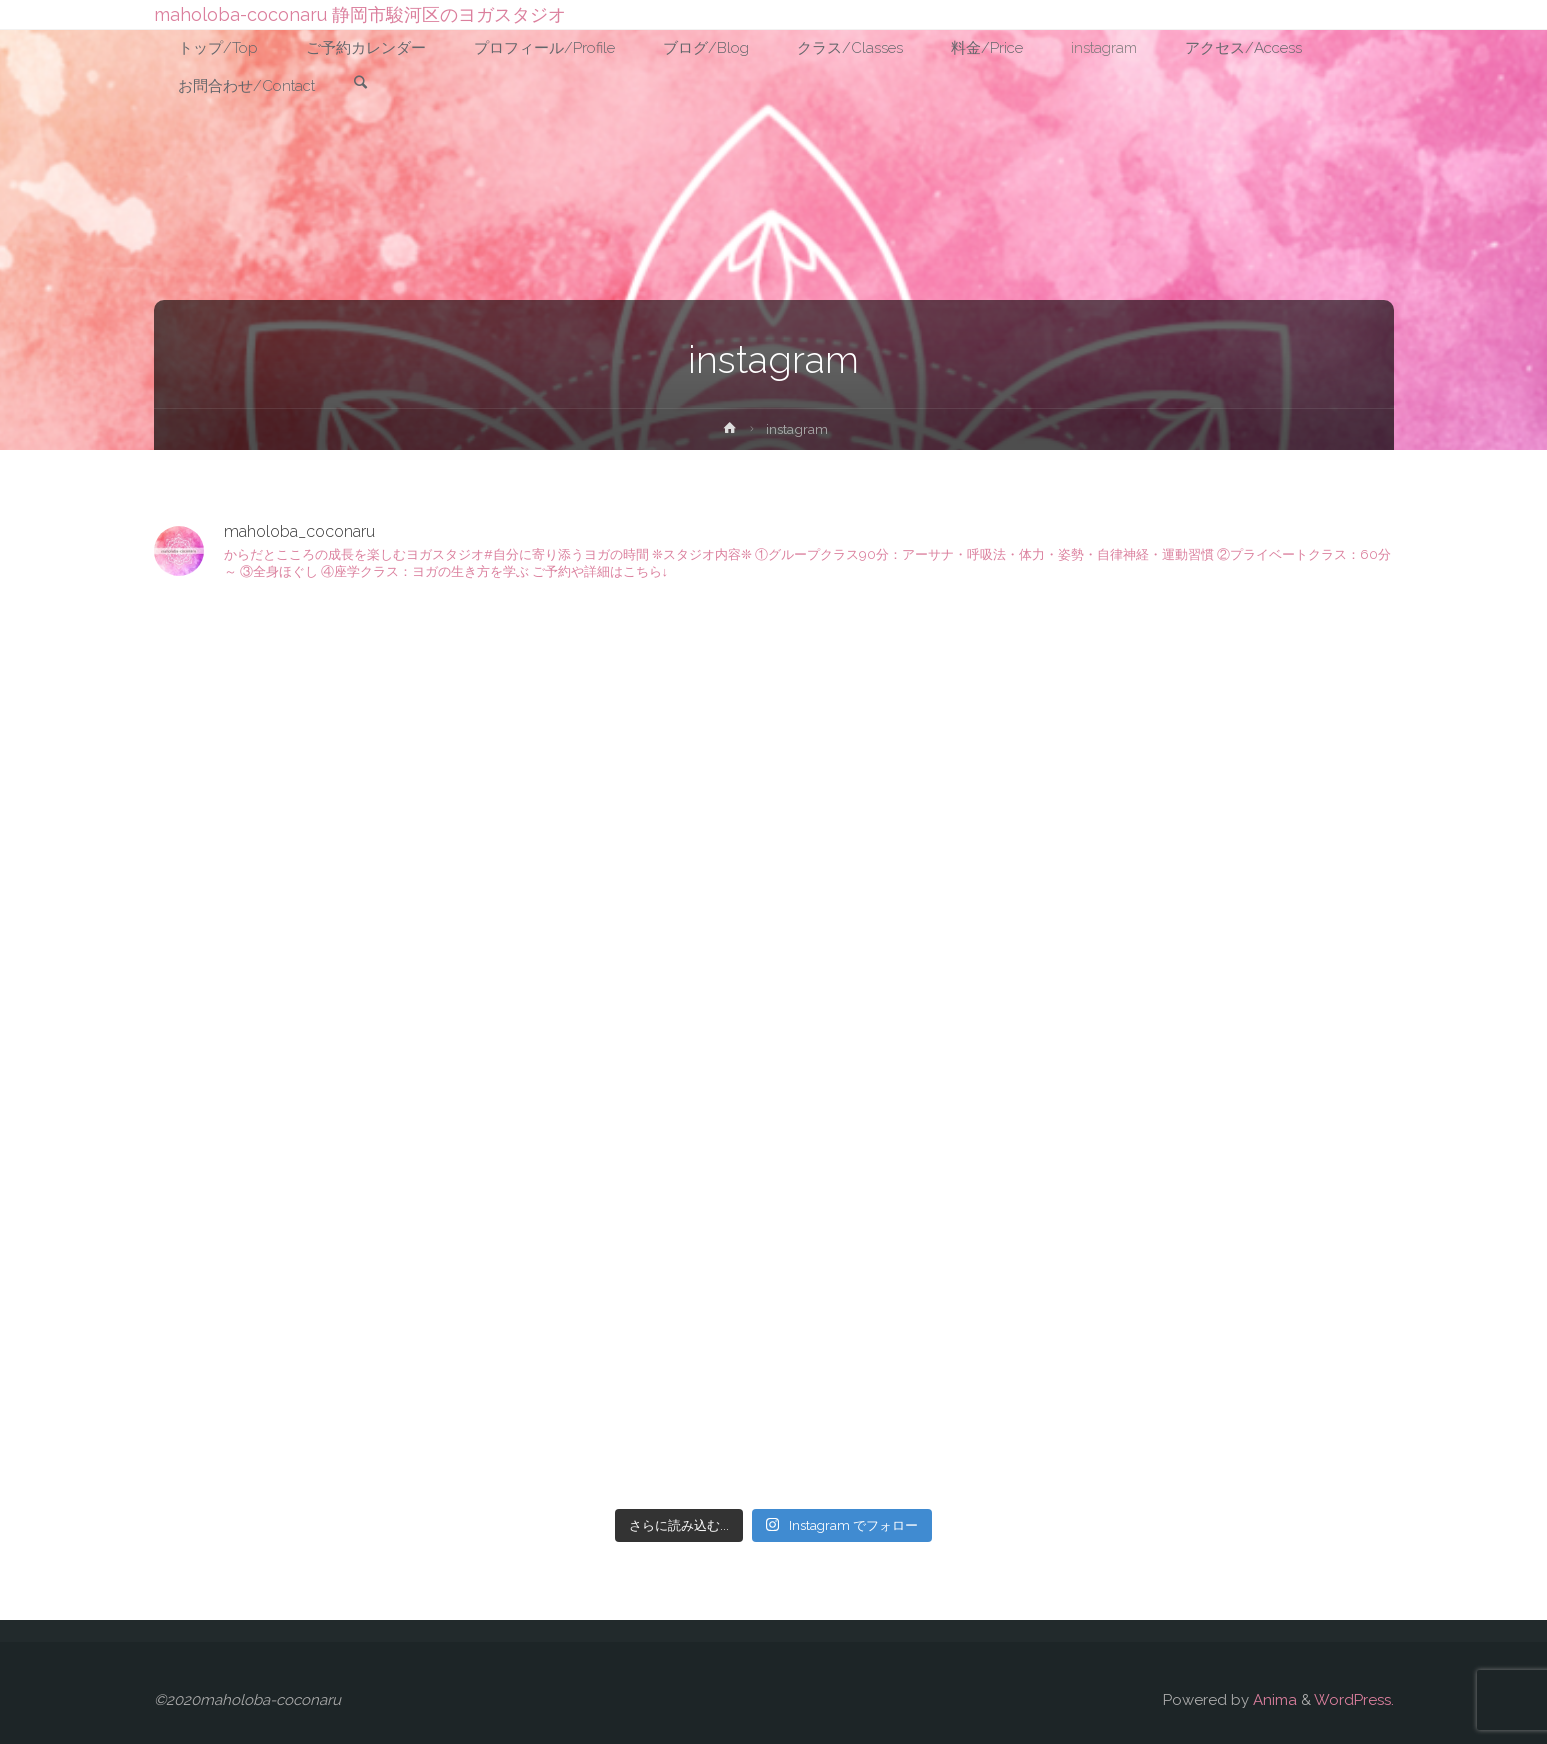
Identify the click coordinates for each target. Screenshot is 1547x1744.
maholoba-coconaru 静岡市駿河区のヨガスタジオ (360, 14)
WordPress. (1354, 1700)
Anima (1273, 1700)
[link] (361, 84)
